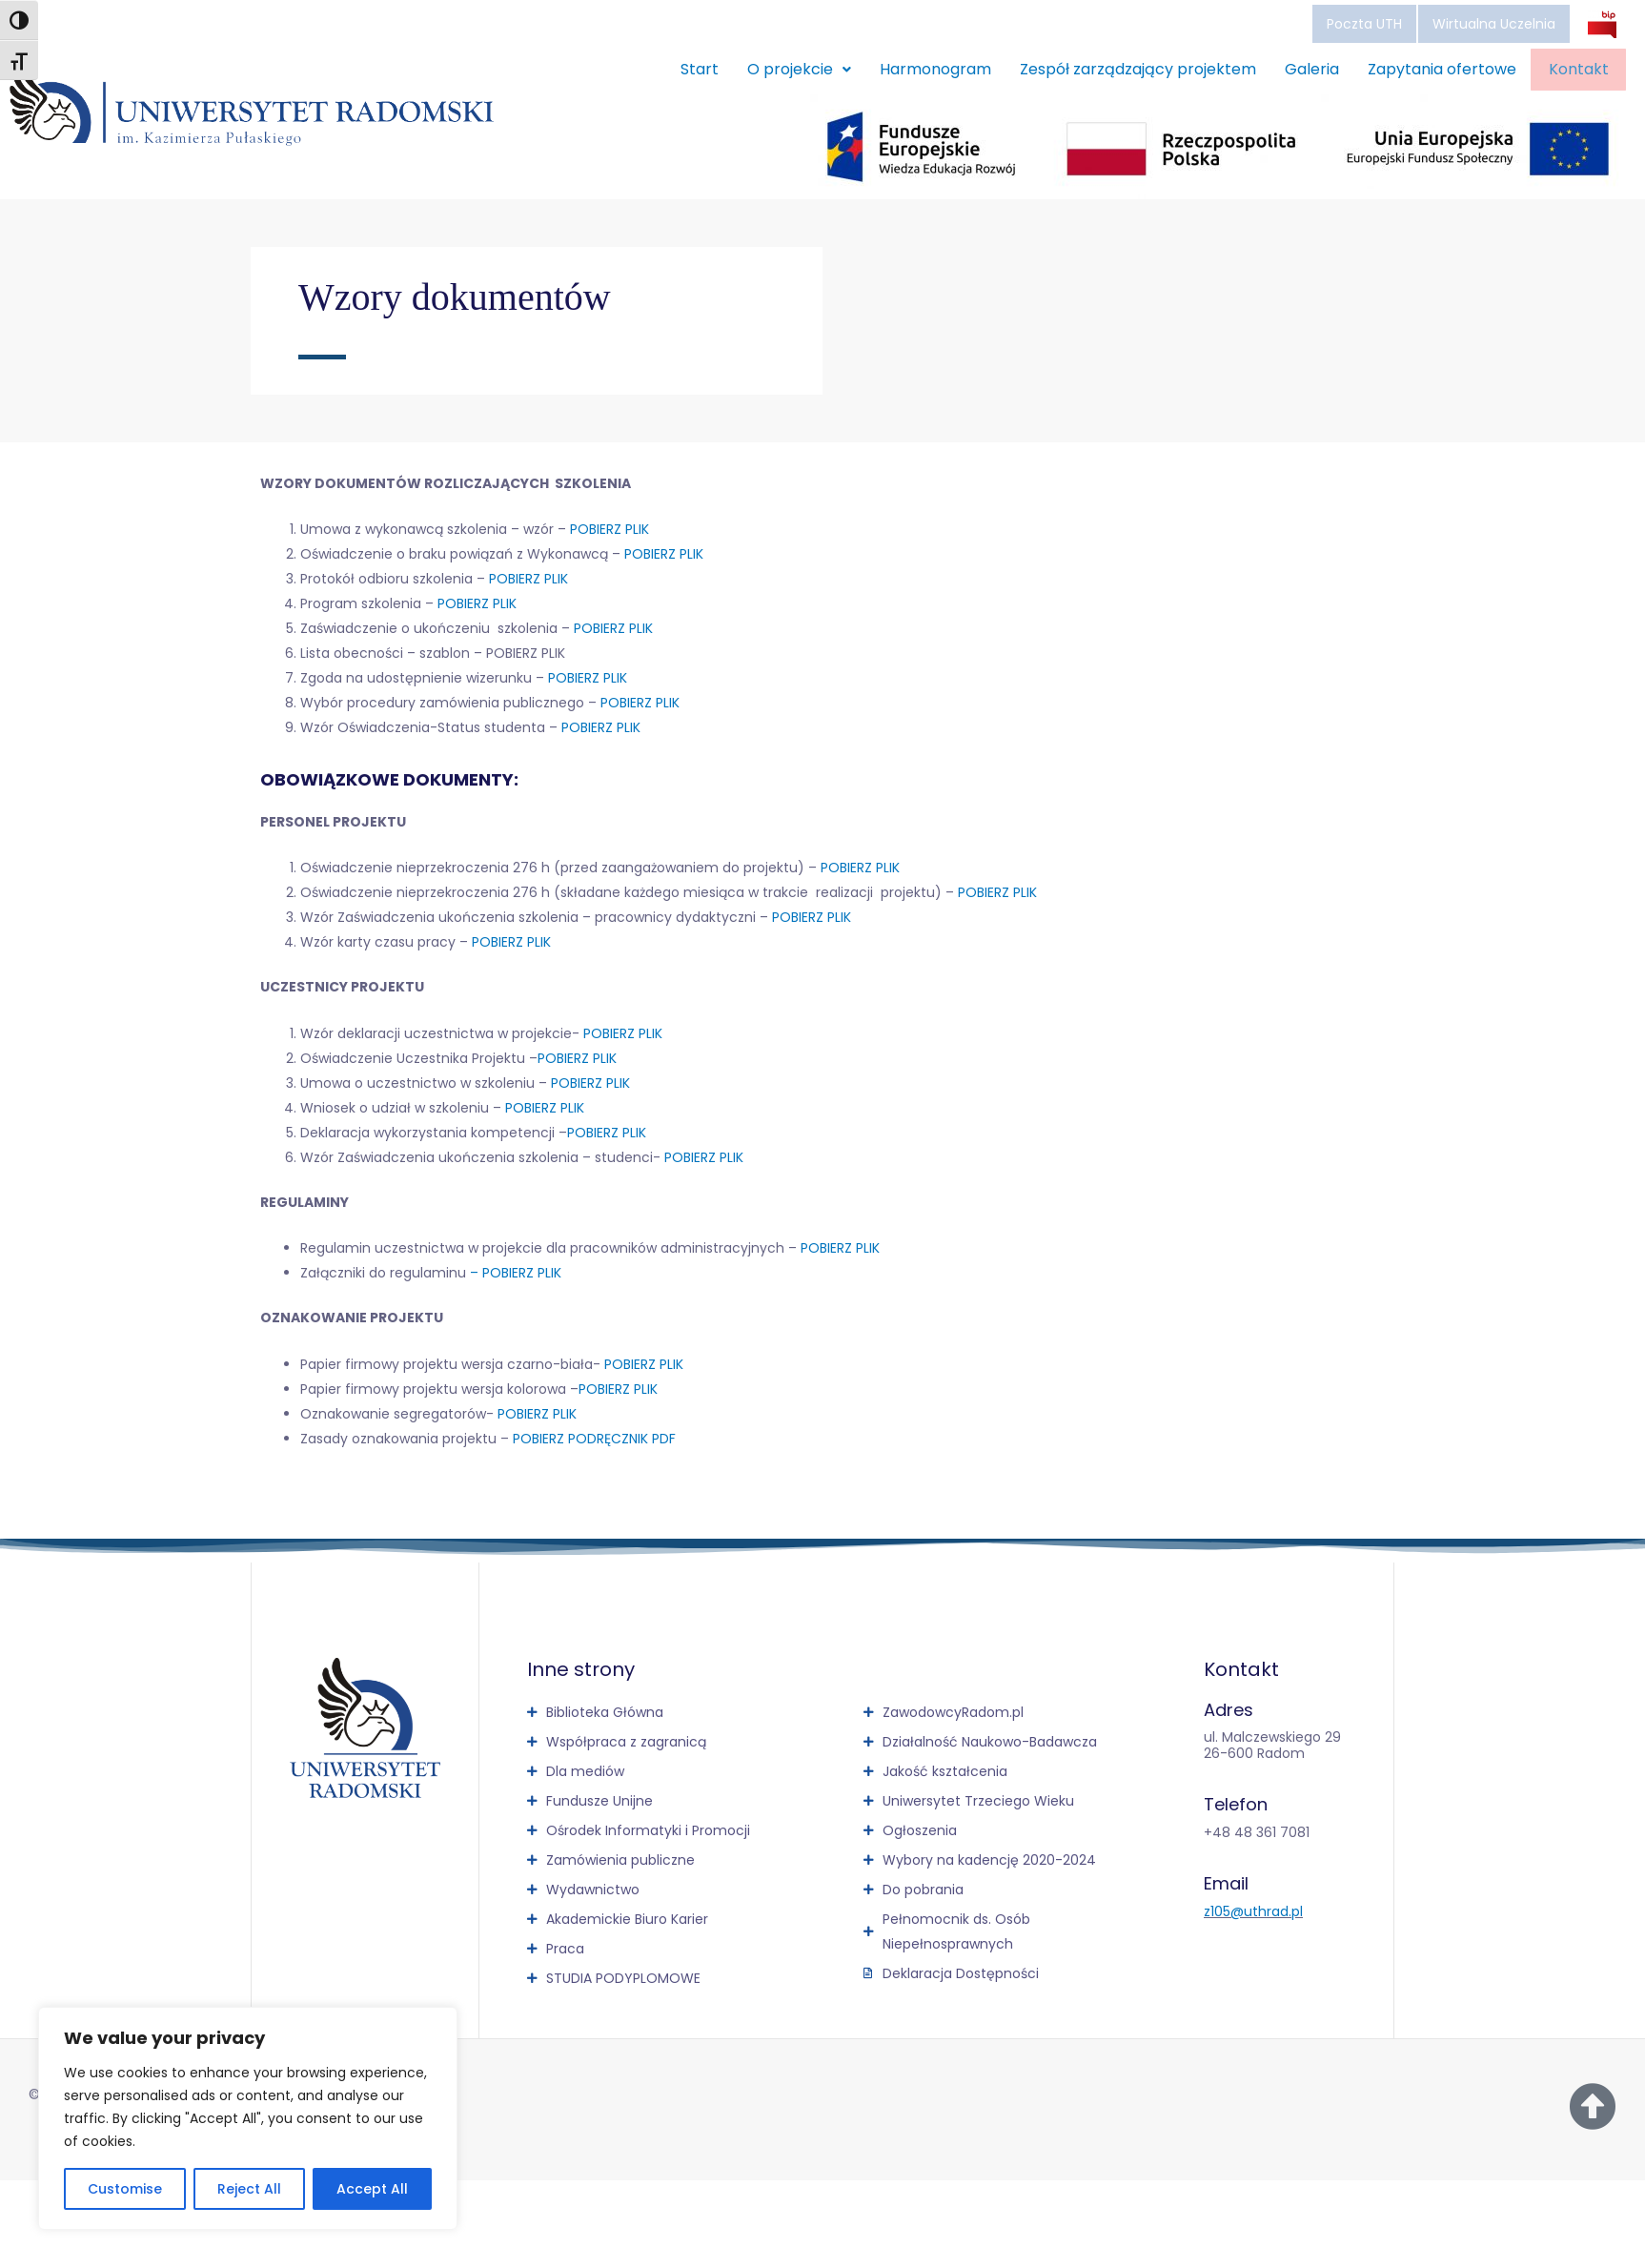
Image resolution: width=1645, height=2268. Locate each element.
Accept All (372, 2188)
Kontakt (1569, 70)
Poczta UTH (1364, 23)
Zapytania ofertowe (1424, 69)
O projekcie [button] (781, 69)
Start (681, 69)
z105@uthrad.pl (1253, 1911)
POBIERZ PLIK (609, 529)
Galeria (1294, 69)
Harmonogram (917, 69)
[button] (781, 70)
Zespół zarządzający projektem (1120, 69)
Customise (125, 2188)
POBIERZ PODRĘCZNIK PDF (594, 1438)
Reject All (249, 2188)
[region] (247, 2118)
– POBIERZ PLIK (515, 1272)
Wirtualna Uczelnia (1493, 23)
